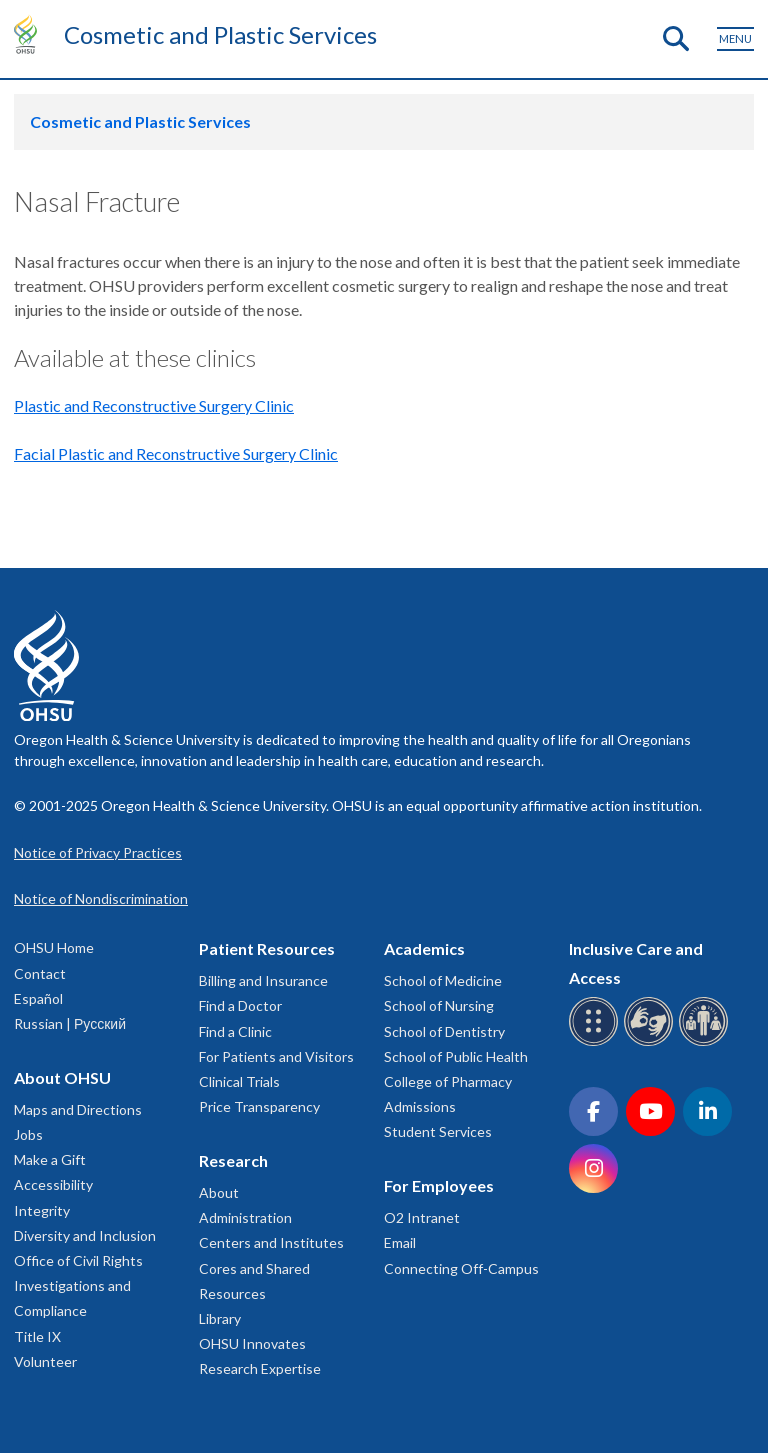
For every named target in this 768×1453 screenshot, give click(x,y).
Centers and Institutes (271, 1242)
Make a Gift (50, 1159)
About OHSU (62, 1077)
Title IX (37, 1336)
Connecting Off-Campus (461, 1268)
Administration (245, 1217)
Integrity (42, 1210)
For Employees (439, 1185)
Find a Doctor (240, 1005)
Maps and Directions (78, 1109)
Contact (40, 973)
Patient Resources (267, 948)
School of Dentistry (444, 1031)
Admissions (420, 1106)
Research (233, 1160)
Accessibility (53, 1184)
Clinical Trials (239, 1081)
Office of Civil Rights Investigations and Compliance (78, 1285)
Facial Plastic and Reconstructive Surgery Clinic (176, 453)
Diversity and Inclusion (85, 1235)
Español (38, 998)
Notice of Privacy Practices (98, 852)
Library (220, 1318)
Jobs (28, 1134)
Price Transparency (259, 1106)
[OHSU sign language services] (651, 1042)
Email (400, 1242)
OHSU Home (54, 947)
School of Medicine (443, 980)
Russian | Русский (70, 1023)
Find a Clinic (235, 1031)
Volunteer (45, 1361)
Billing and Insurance (263, 980)
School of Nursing (439, 1005)
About (219, 1192)
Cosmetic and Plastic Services (220, 34)
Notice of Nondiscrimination (101, 898)
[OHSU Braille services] (596, 1042)
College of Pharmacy (448, 1081)
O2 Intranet (422, 1217)
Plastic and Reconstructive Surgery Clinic (154, 405)
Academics (424, 948)
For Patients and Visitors (276, 1056)
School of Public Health (456, 1056)
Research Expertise (260, 1368)
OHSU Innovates (252, 1343)
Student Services (438, 1131)
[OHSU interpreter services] (706, 1042)
